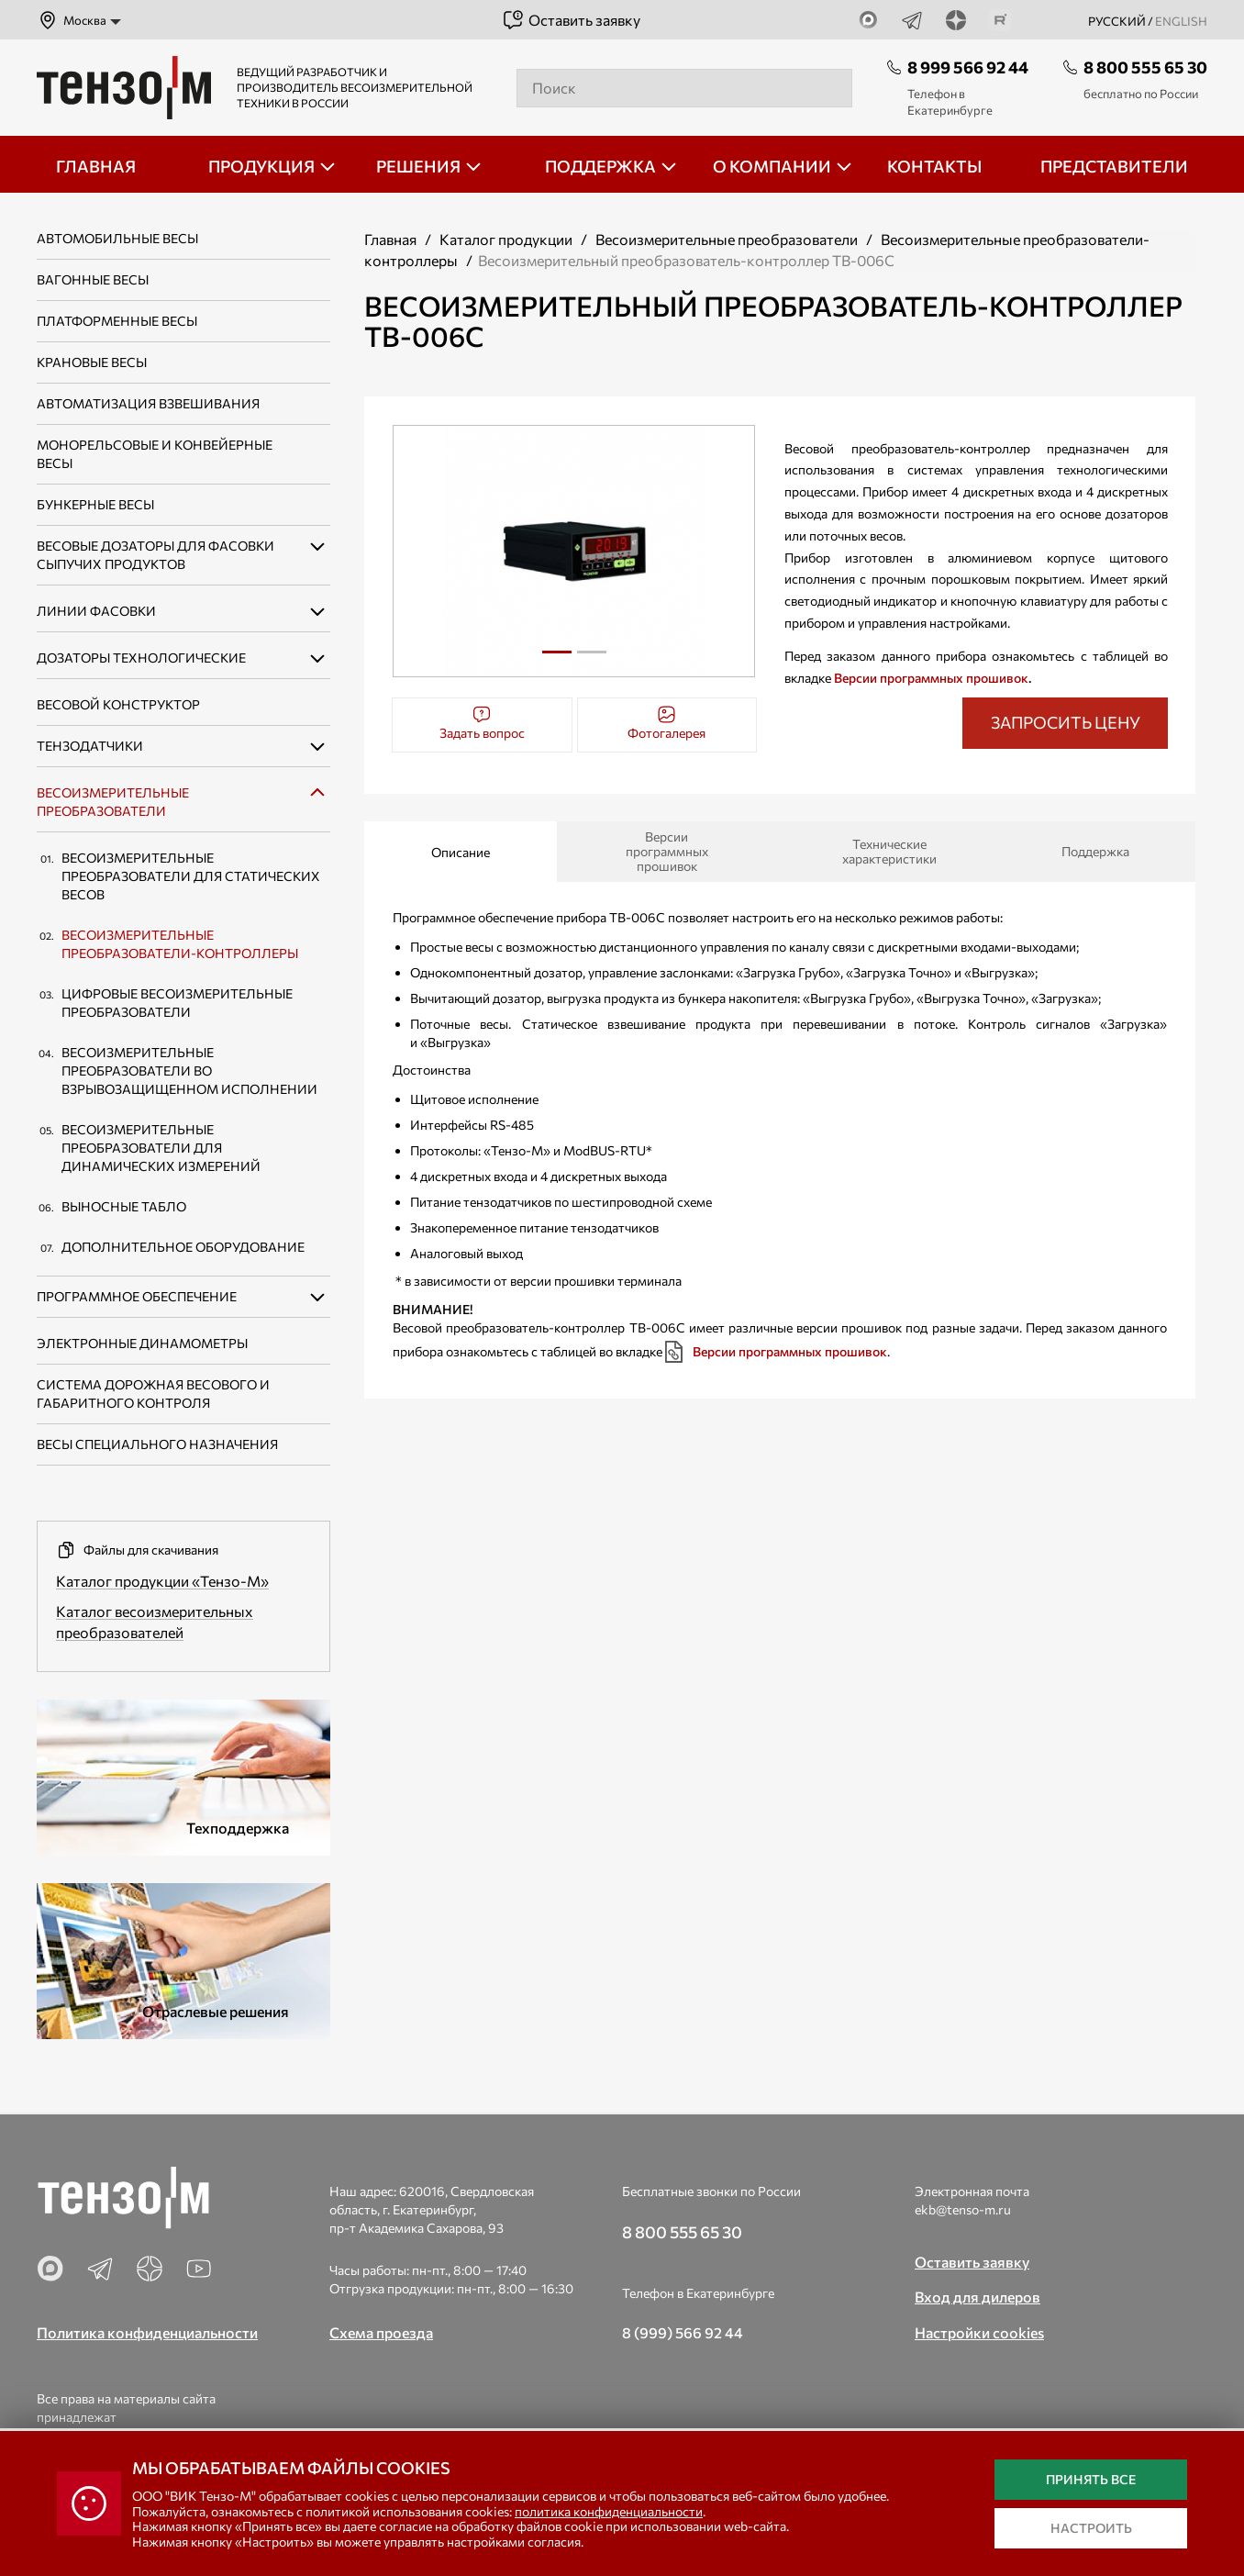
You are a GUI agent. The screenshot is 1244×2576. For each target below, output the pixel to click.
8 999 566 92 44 (967, 67)
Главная (390, 239)
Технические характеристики (889, 851)
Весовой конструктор (118, 704)
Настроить (1091, 2528)
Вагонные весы (93, 279)
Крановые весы (92, 362)
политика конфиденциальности (609, 2511)
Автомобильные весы (117, 238)
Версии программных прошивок (931, 678)
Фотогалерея (666, 723)
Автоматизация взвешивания (148, 403)
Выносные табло (123, 1206)
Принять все (1091, 2479)
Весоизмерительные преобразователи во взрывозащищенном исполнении (189, 1070)
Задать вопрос (482, 723)
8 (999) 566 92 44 (682, 2332)
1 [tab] (556, 652)
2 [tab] (591, 659)
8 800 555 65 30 (1145, 67)
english (1181, 21)
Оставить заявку (571, 20)
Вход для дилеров (977, 2296)
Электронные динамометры (142, 1343)
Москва (71, 20)
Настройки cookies (979, 2332)
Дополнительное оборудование (183, 1247)
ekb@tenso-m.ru (963, 2209)
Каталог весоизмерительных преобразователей (154, 1621)
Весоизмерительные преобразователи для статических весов (190, 876)
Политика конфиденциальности (147, 2332)
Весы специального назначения (157, 1444)
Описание (460, 852)
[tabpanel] (574, 551)
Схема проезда (381, 2332)
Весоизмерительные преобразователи (726, 239)
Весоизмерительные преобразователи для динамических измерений (161, 1147)
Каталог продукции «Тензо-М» (162, 1580)
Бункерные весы (95, 504)
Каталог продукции (505, 239)
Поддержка (1095, 851)
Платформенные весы (117, 321)
